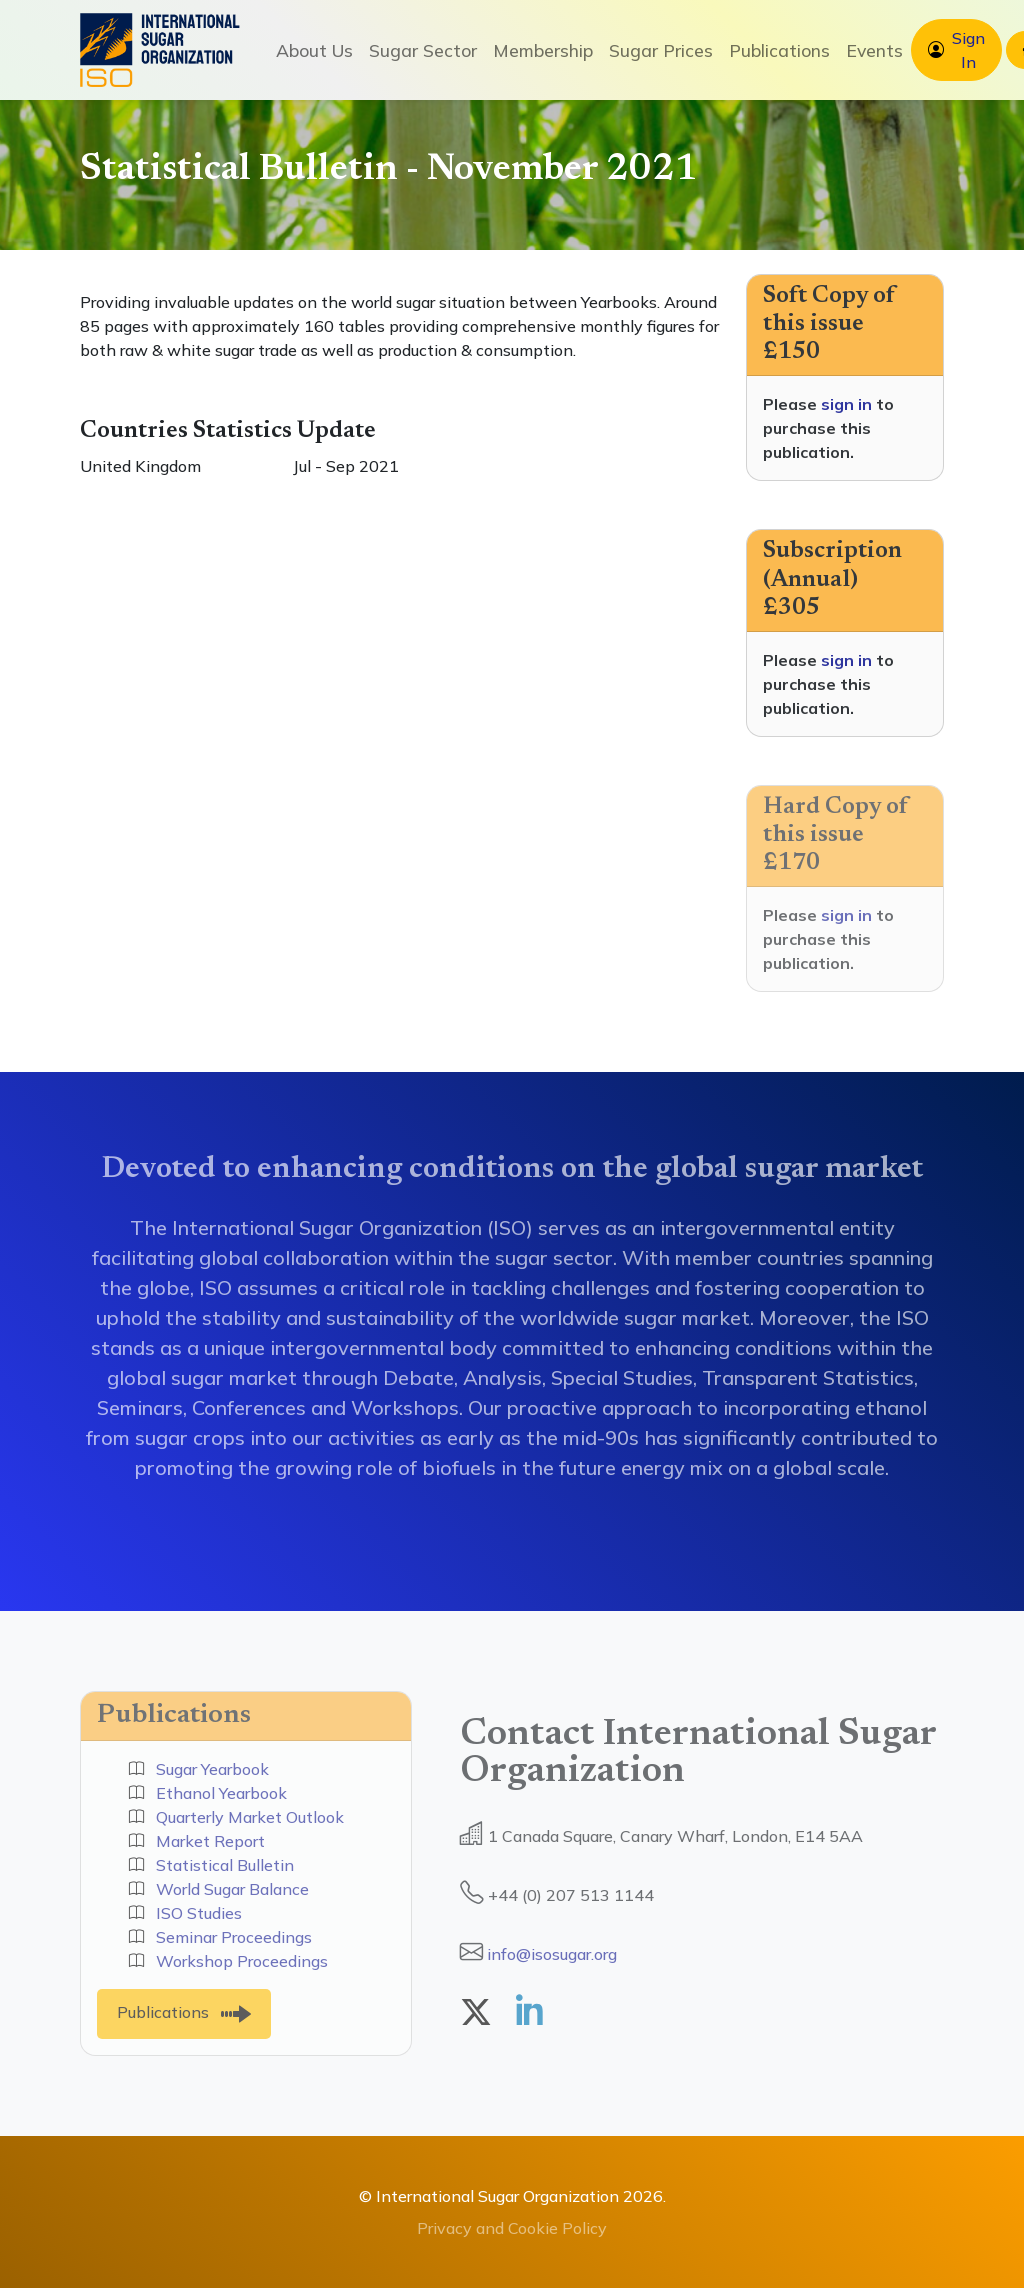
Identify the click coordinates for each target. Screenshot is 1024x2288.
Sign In (968, 50)
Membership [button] (543, 50)
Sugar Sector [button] (423, 50)
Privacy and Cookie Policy (512, 2228)
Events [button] (874, 50)
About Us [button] (314, 50)
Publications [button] (779, 50)
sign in (846, 404)
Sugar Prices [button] (661, 50)
